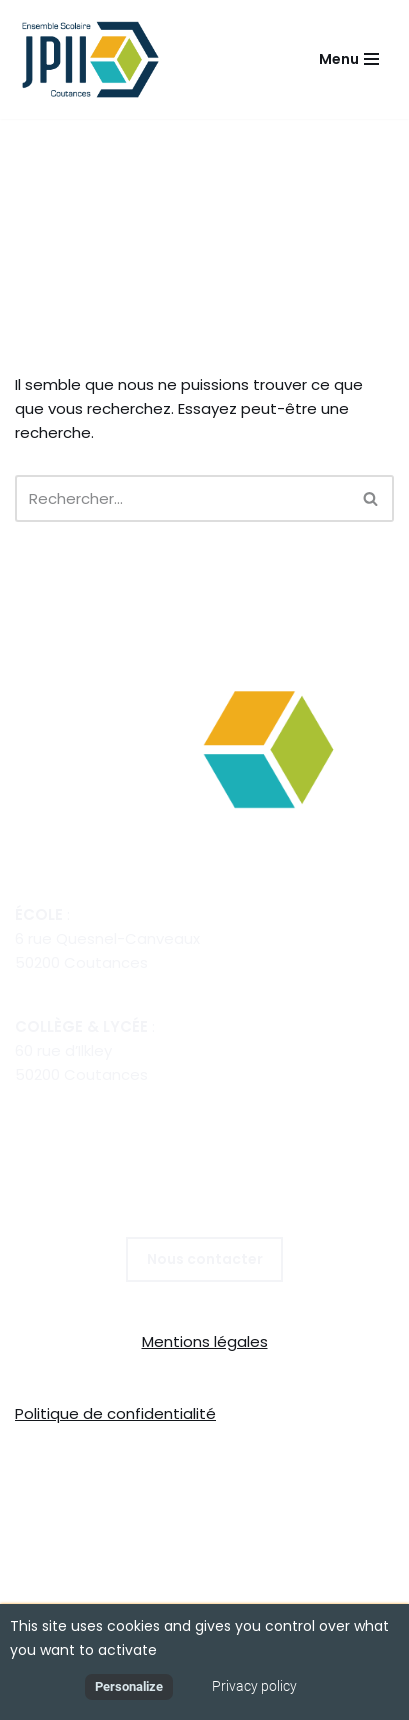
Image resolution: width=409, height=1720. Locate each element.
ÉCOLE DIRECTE (204, 1513)
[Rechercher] (182, 498)
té (207, 1413)
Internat (345, 1489)
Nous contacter (205, 1259)
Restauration (253, 1489)
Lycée (170, 1489)
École (45, 1489)
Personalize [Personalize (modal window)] (129, 1686)
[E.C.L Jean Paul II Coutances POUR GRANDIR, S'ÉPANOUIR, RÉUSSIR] (95, 59)
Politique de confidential (105, 1413)
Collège (107, 1489)
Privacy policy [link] (254, 1686)
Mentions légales (205, 1341)
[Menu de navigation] (349, 59)
